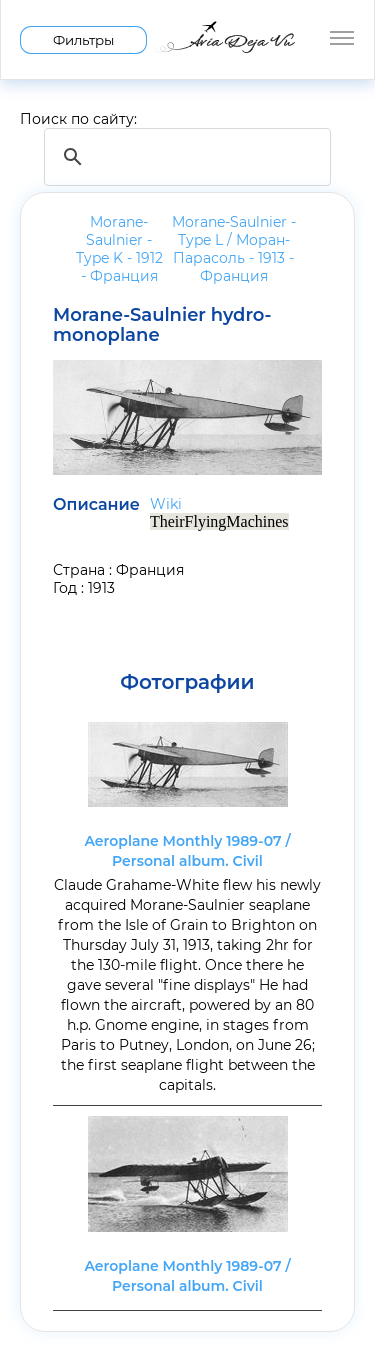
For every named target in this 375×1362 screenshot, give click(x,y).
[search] (184, 157)
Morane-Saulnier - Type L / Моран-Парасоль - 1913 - (234, 249)
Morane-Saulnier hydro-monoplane (162, 325)
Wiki (166, 504)
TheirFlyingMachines (219, 521)
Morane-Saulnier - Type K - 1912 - (119, 249)
